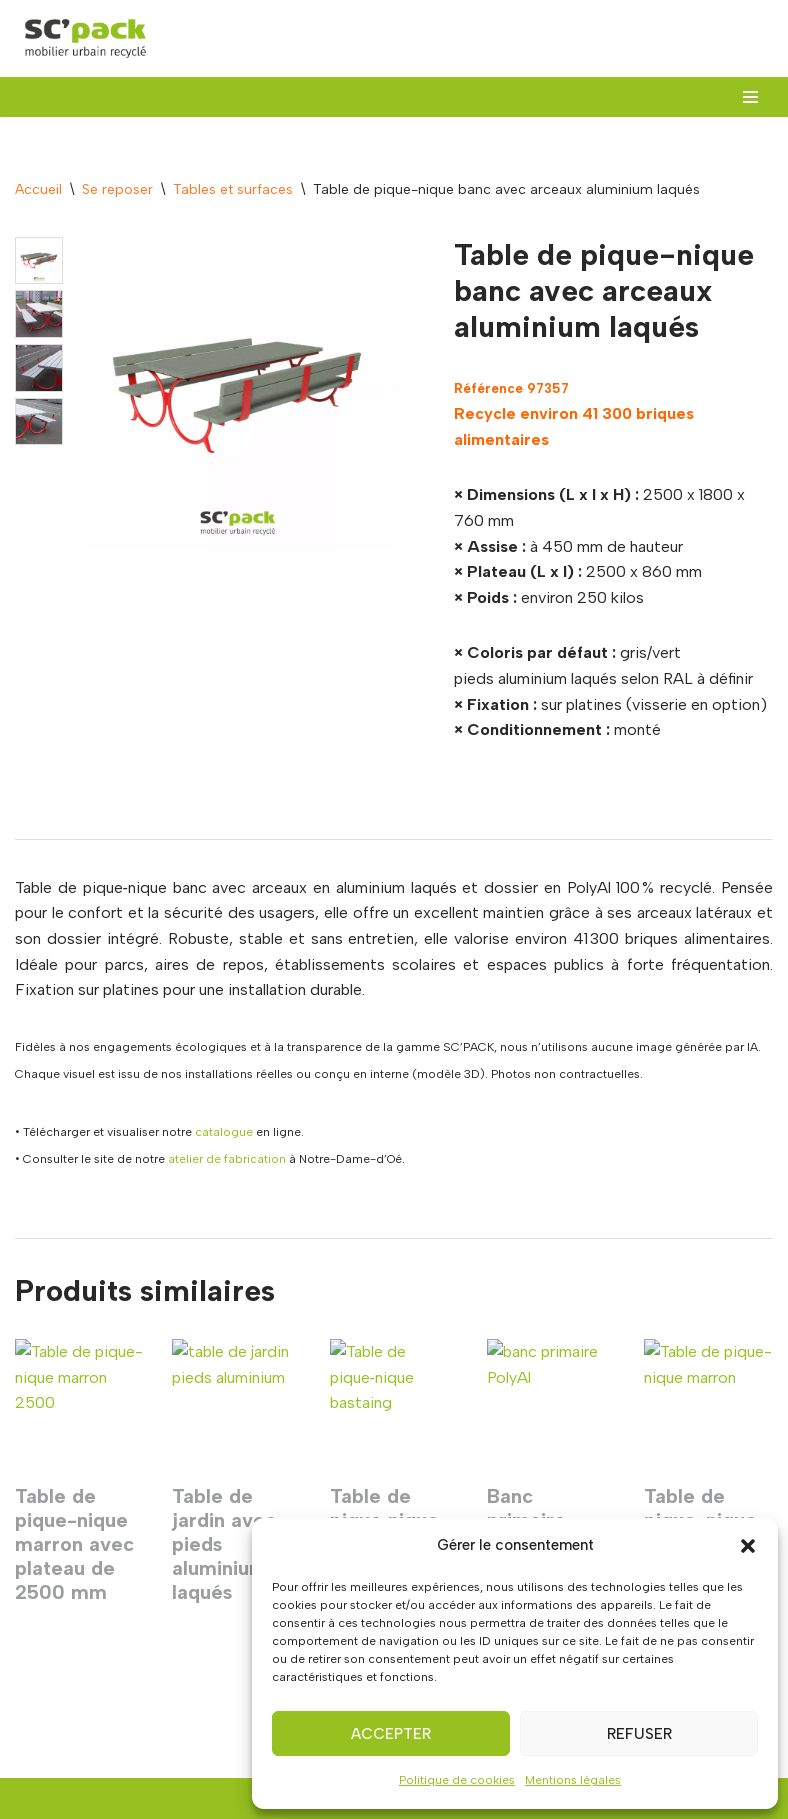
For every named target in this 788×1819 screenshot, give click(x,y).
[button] (748, 1546)
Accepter (391, 1734)
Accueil (38, 189)
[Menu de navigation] (750, 97)
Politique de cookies (457, 1780)
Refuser (639, 1734)
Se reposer (117, 189)
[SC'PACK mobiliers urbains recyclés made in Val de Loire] (85, 38)
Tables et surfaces (233, 189)
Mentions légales (573, 1780)
